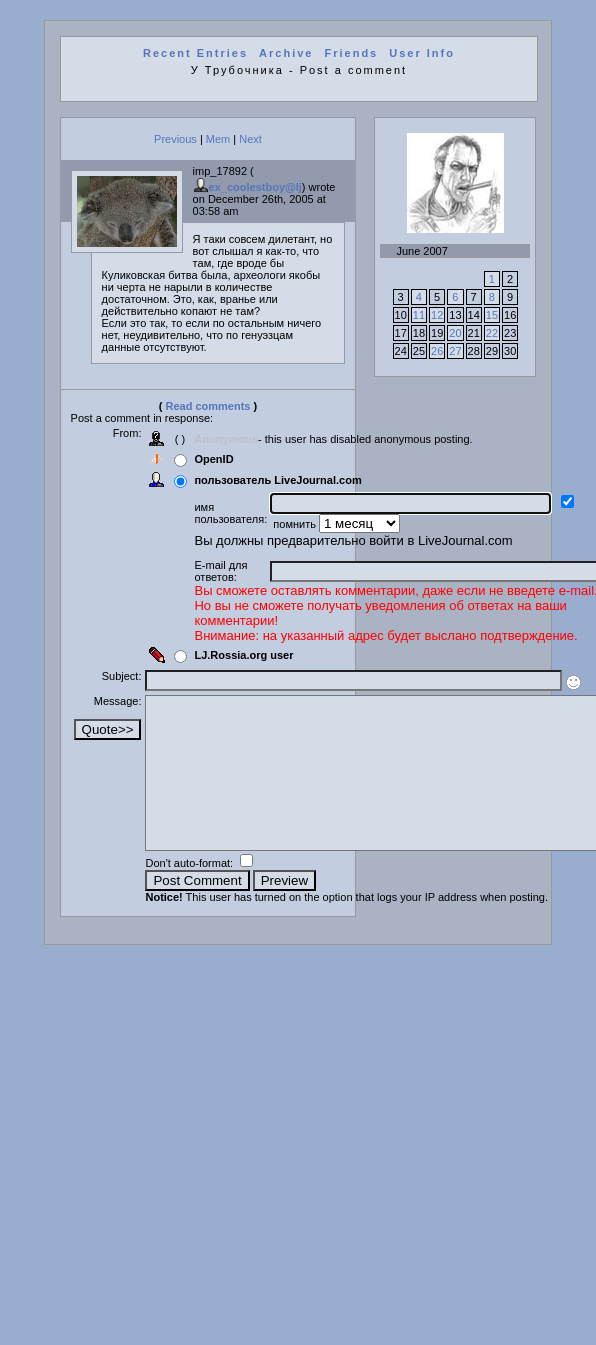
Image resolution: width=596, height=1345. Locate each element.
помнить (296, 524)
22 (492, 333)
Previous (175, 139)
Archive (286, 53)
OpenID (213, 459)
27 (455, 351)
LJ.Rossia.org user (243, 655)
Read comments (208, 406)
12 (437, 315)
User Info (422, 53)
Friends (352, 53)
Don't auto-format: (190, 893)
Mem (218, 139)
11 (419, 315)
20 (455, 333)
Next (250, 139)
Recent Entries (195, 53)
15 (492, 315)
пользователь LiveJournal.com (277, 480)
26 (437, 351)
